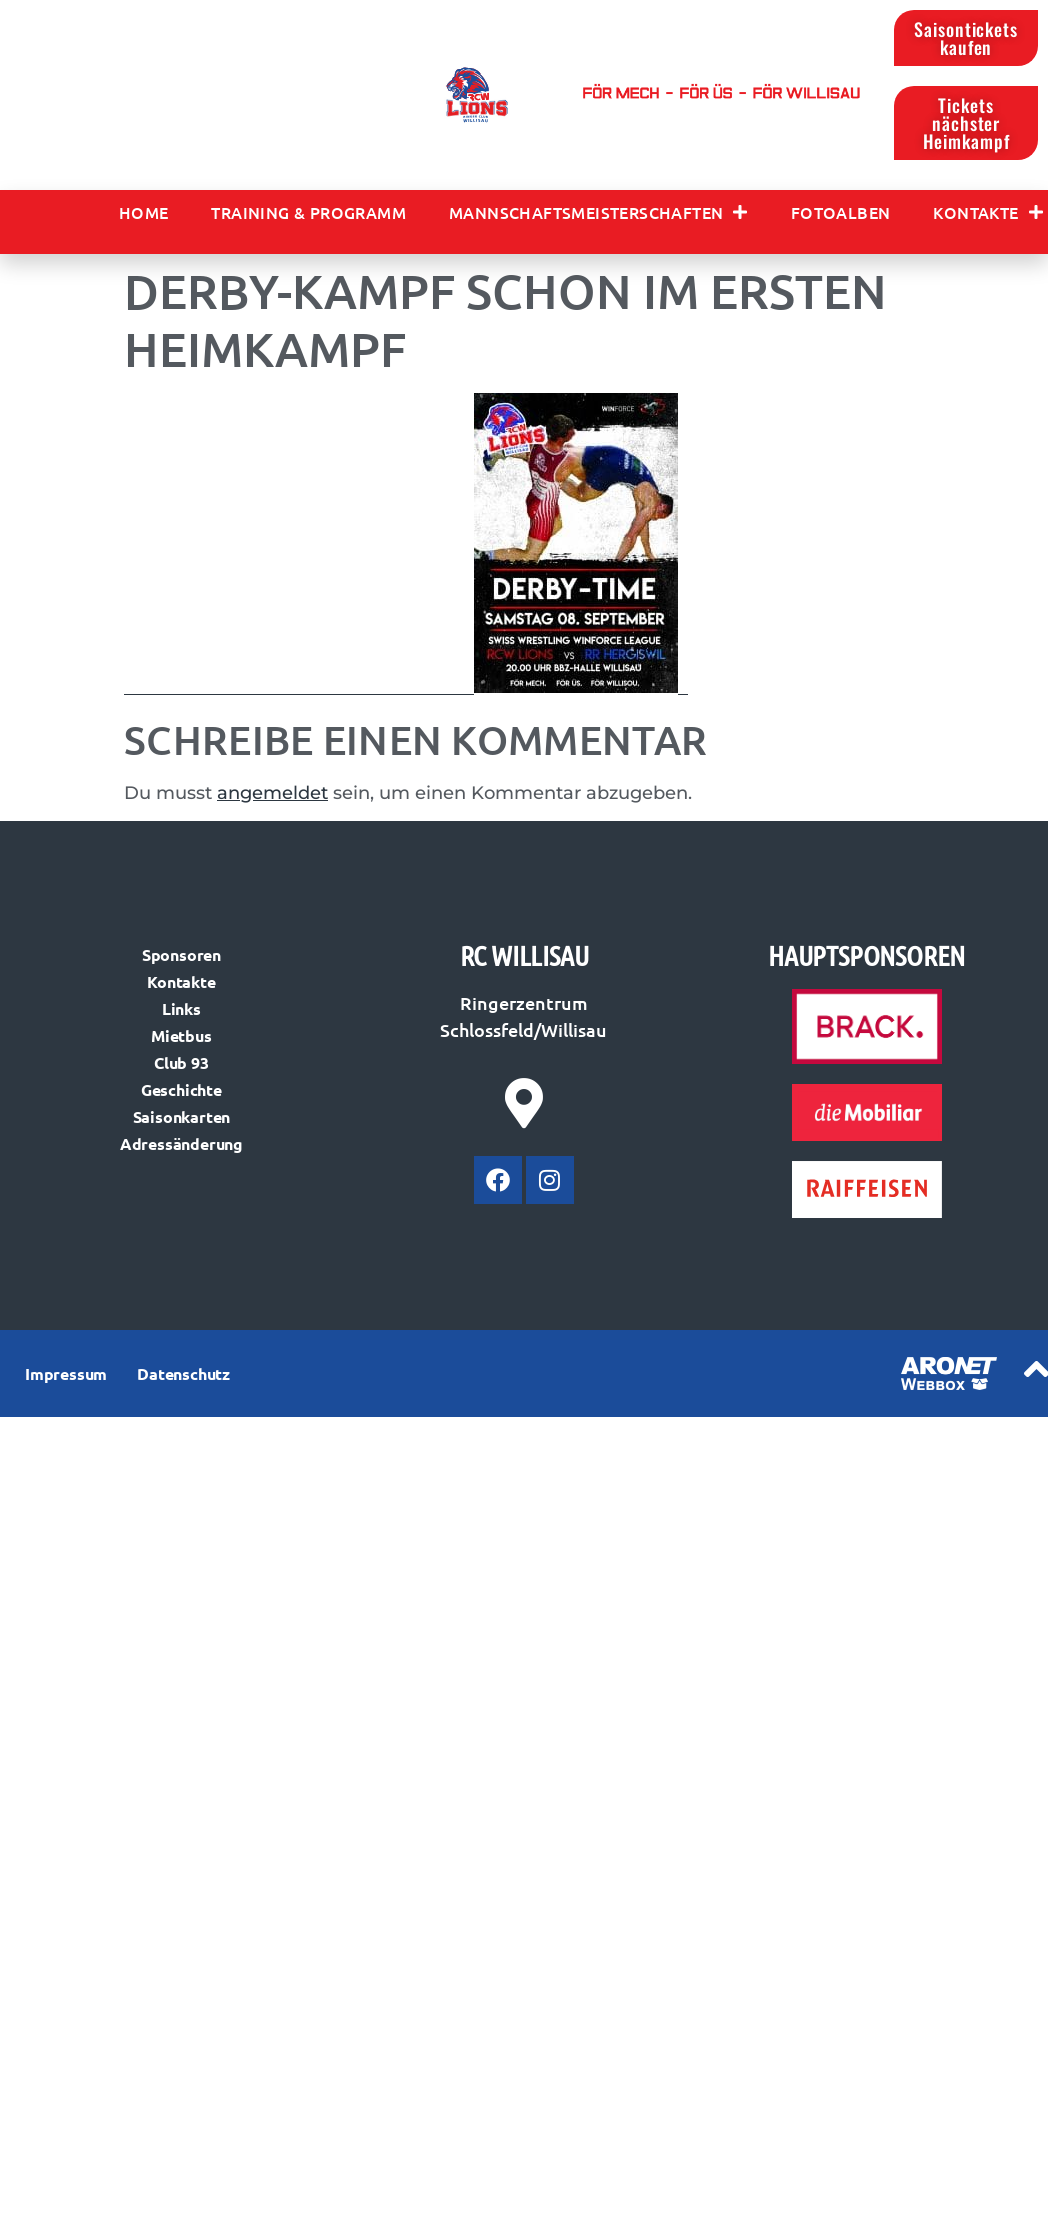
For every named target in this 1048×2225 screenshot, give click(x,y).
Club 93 (181, 1062)
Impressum (66, 1373)
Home (144, 212)
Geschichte (181, 1089)
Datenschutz (183, 1373)
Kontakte (988, 212)
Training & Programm (308, 212)
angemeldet (272, 793)
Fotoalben (841, 212)
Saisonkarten (182, 1116)
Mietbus (181, 1035)
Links (181, 1008)
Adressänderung (181, 1143)
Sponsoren (181, 954)
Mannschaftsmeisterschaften (598, 212)
